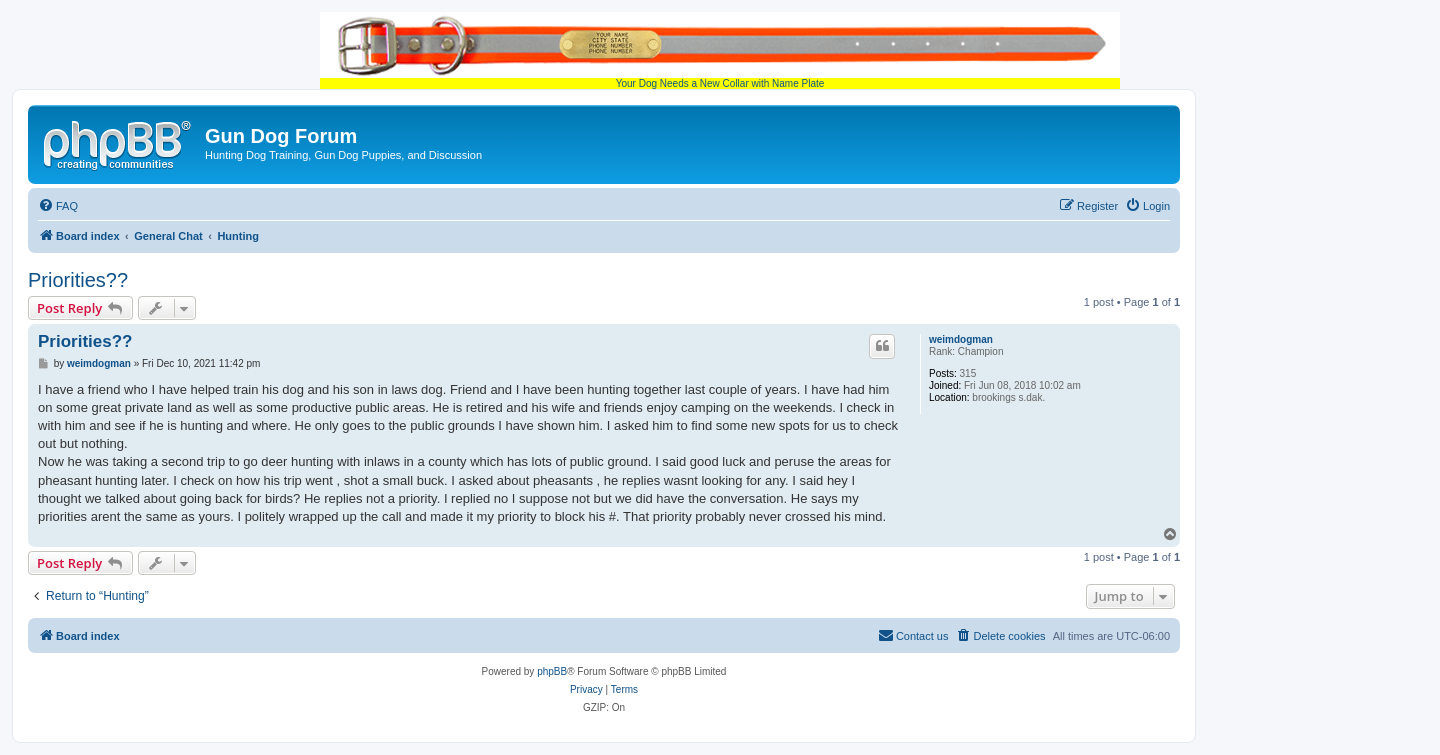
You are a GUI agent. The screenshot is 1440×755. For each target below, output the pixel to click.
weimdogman (961, 339)
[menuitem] (58, 206)
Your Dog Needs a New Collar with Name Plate (720, 50)
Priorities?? (78, 280)
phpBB (552, 671)
